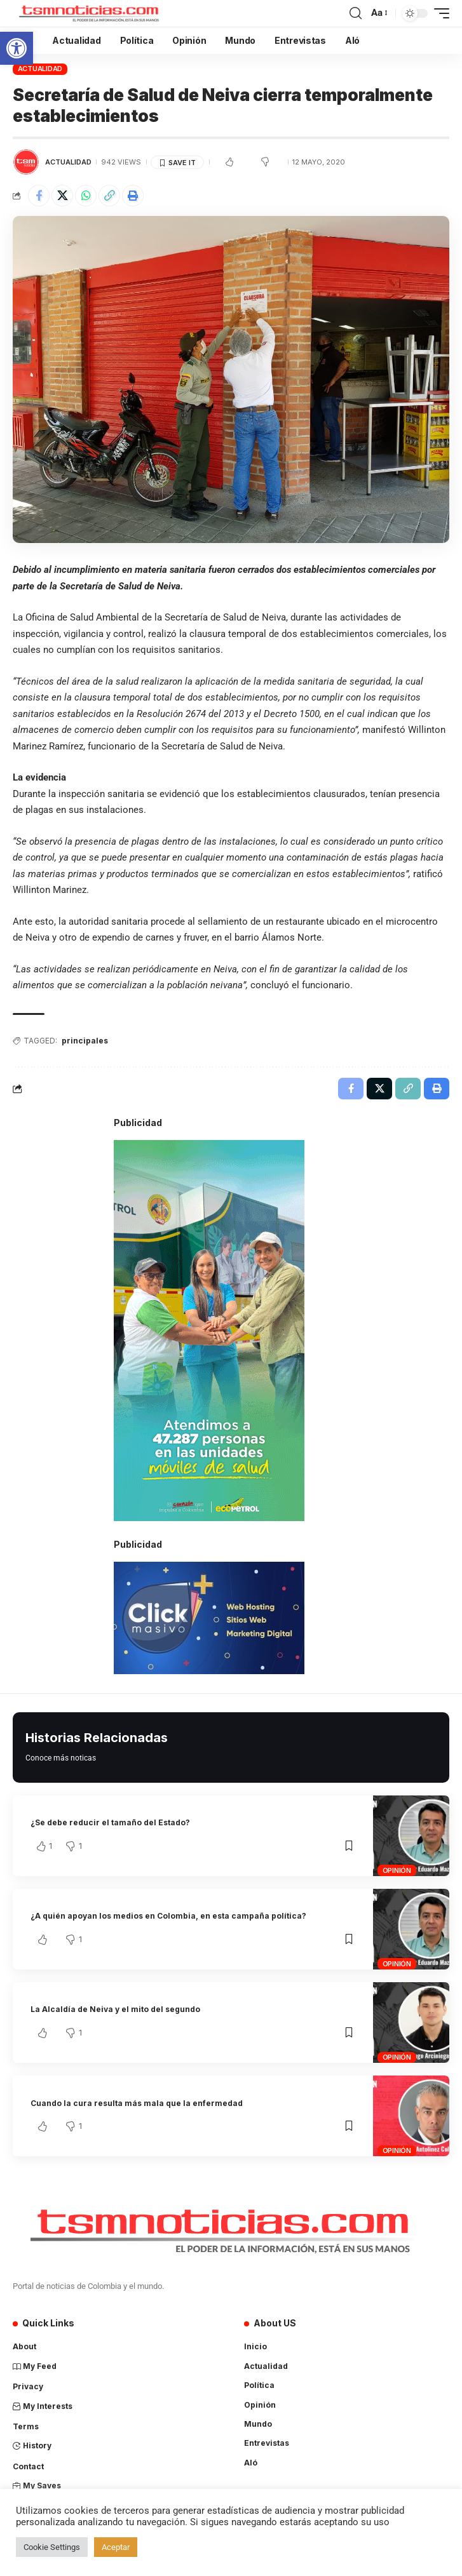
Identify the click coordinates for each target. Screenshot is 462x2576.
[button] (16, 48)
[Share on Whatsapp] (86, 195)
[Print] (133, 195)
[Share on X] (62, 195)
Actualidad (40, 68)
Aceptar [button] (116, 2547)
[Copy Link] (109, 195)
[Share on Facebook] (39, 195)
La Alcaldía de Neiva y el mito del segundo (115, 2009)
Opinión (397, 1870)
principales (85, 1040)
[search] (355, 13)
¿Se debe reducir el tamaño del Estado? (110, 1822)
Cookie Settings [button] (52, 2547)
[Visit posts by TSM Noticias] (26, 162)
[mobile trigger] (438, 13)
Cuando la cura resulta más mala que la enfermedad (137, 2103)
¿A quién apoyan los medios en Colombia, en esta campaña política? (168, 1916)
